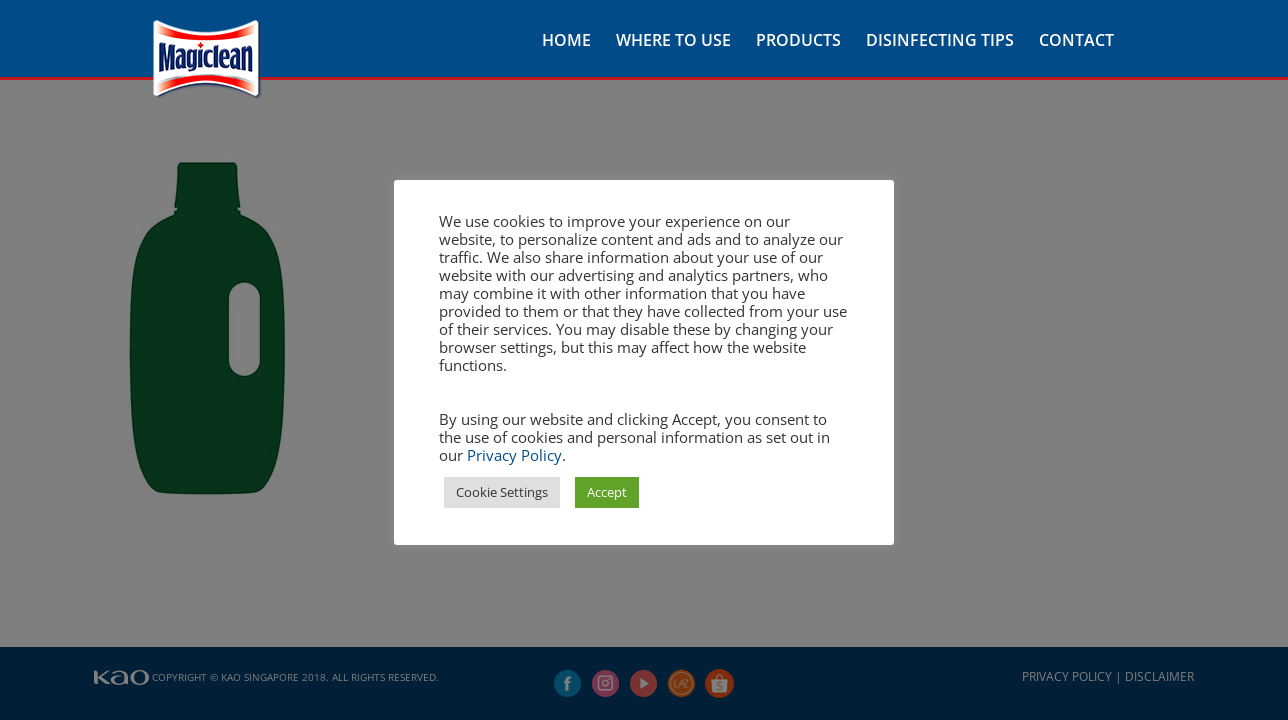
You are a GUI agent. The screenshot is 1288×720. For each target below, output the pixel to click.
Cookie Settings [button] (502, 492)
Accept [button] (607, 492)
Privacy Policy (514, 455)
